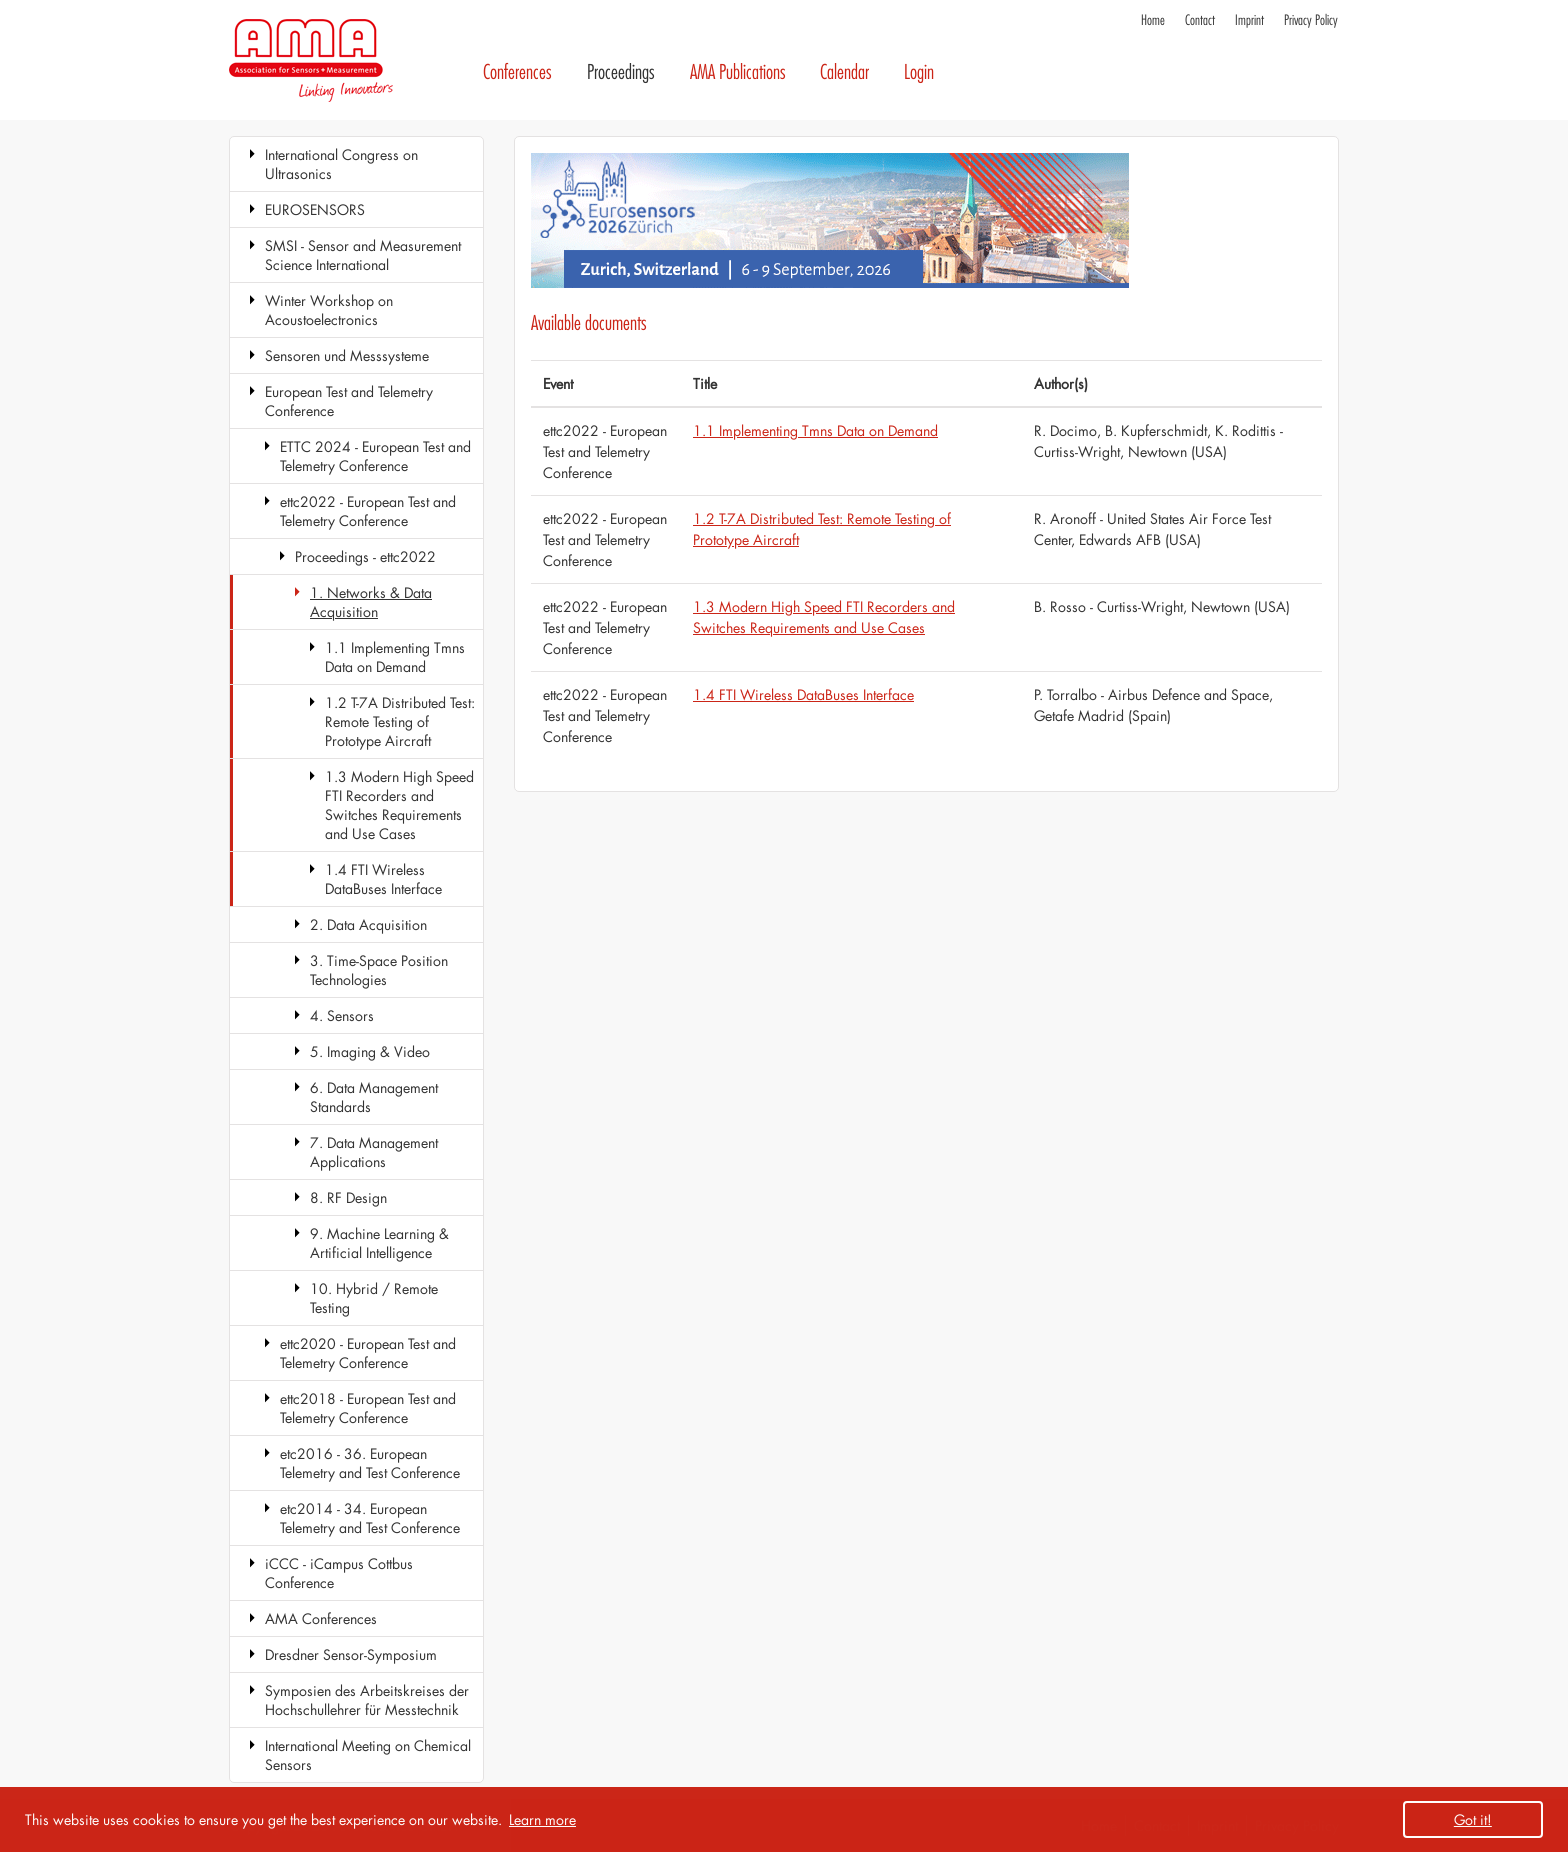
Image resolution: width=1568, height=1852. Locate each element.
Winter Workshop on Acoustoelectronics (329, 310)
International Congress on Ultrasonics (341, 164)
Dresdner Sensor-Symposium (351, 1654)
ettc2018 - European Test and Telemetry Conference (368, 1408)
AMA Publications (738, 72)
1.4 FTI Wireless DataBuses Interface (383, 879)
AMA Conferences (321, 1618)
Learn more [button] (542, 1819)
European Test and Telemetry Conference (349, 401)
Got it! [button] (1473, 1819)
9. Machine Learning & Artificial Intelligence (379, 1243)
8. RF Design (348, 1197)
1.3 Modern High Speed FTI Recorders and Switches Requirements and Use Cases (399, 805)
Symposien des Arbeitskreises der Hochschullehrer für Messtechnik (367, 1700)
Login (919, 72)
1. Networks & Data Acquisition (371, 602)
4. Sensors (342, 1015)
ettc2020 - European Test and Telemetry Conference (368, 1353)
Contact (1200, 20)
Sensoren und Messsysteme (347, 355)
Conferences (517, 72)
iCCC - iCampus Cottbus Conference (339, 1573)
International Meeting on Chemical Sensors (368, 1755)
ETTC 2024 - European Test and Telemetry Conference (375, 456)
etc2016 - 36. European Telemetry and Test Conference (370, 1463)
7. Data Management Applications (374, 1152)
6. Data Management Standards (374, 1097)
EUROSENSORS (315, 209)
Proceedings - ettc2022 (365, 556)
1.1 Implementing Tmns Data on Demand (395, 657)
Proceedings (621, 72)
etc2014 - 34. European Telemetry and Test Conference (370, 1518)
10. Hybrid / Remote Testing (374, 1298)
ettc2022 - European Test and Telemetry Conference (368, 511)
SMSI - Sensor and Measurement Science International (363, 255)
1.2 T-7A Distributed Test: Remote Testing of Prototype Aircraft (400, 721)
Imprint (1249, 20)
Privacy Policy (1311, 20)
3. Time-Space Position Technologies (379, 970)
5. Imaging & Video (370, 1051)
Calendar (844, 72)
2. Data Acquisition (368, 924)
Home (1153, 20)
